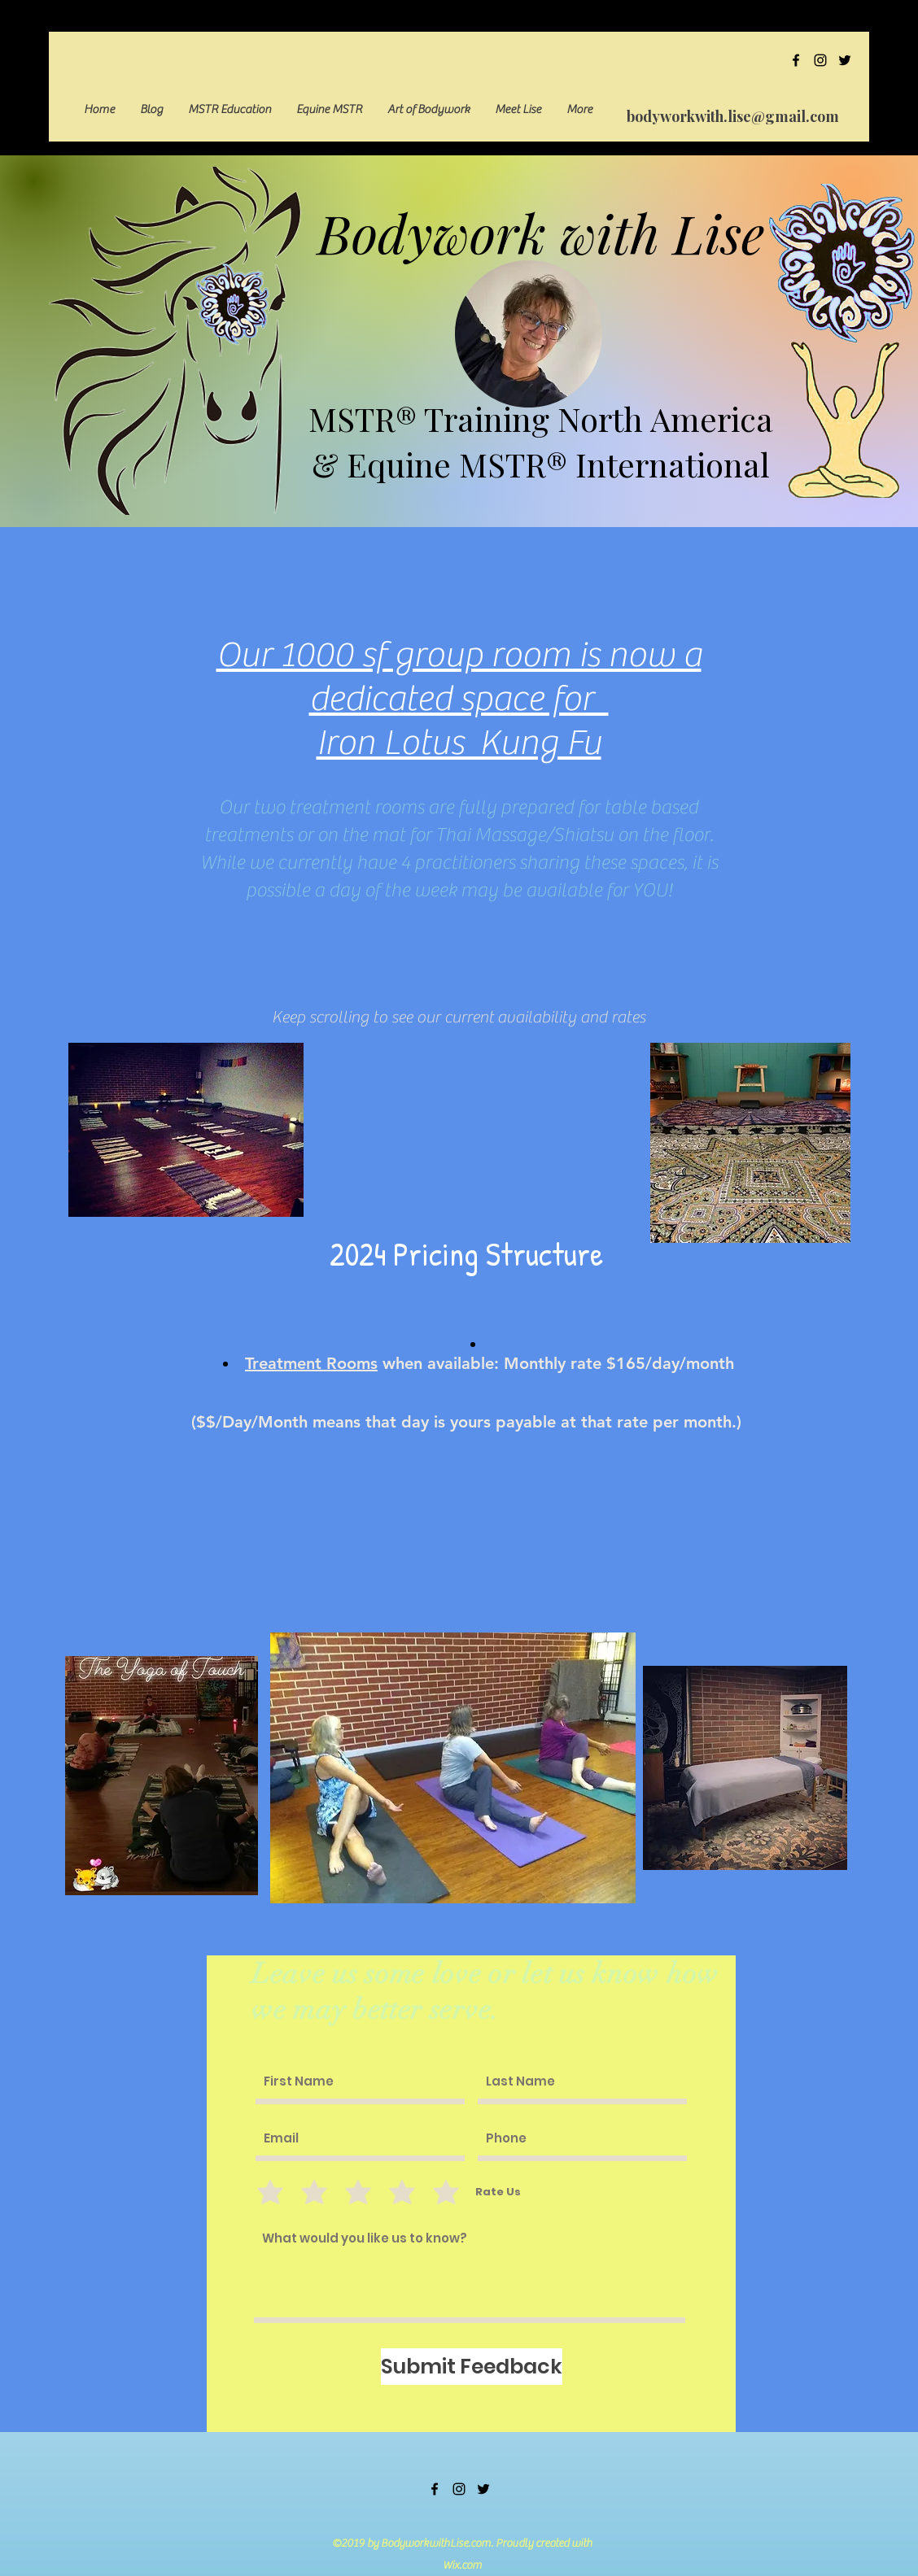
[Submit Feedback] (471, 2366)
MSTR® (513, 464)
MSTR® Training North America (540, 418)
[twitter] (845, 60)
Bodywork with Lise (540, 232)
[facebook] (796, 60)
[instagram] (820, 60)
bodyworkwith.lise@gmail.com (733, 116)
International (668, 464)
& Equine (385, 464)
